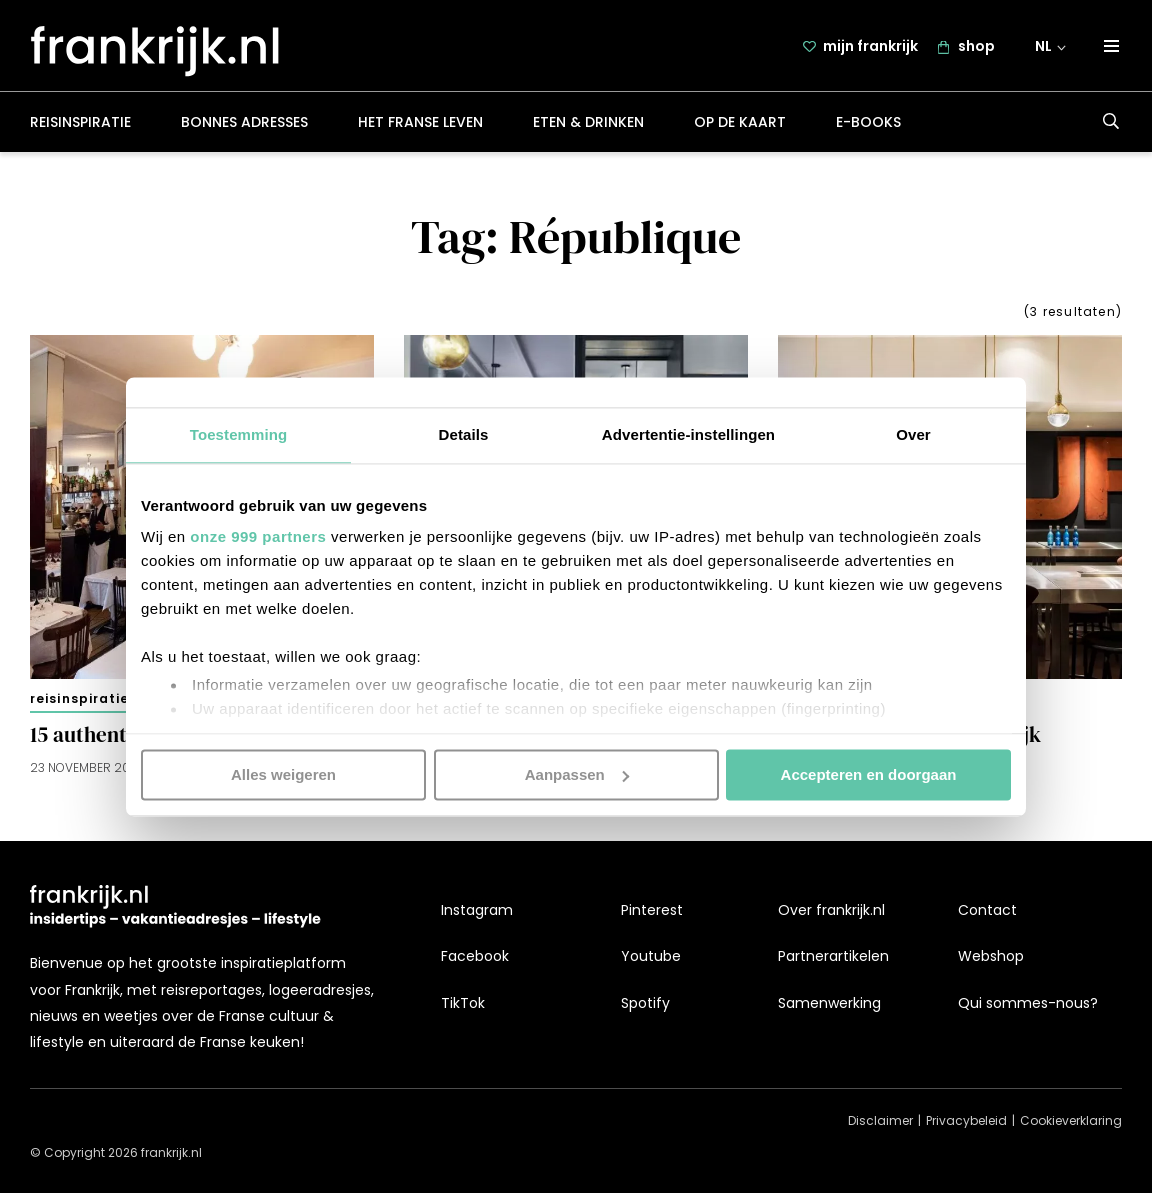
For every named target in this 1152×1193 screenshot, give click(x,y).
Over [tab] (913, 434)
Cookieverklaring (1071, 1121)
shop (976, 47)
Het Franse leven (420, 124)
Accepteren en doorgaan (869, 774)
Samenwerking (829, 1003)
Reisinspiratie (80, 124)
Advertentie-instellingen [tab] (688, 434)
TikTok (463, 1003)
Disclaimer (880, 1121)
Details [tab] (464, 434)
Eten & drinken (588, 124)
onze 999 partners (258, 536)
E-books (868, 124)
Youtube (651, 957)
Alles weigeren (283, 774)
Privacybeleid (966, 1121)
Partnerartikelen (833, 957)
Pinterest (652, 910)
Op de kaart (740, 124)
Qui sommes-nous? (1028, 1003)
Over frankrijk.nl (831, 910)
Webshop (991, 957)
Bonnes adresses (244, 124)
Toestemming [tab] (239, 434)
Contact (987, 910)
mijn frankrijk (870, 47)
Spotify (645, 1003)
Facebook (475, 957)
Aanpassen (577, 774)
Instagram (477, 910)
